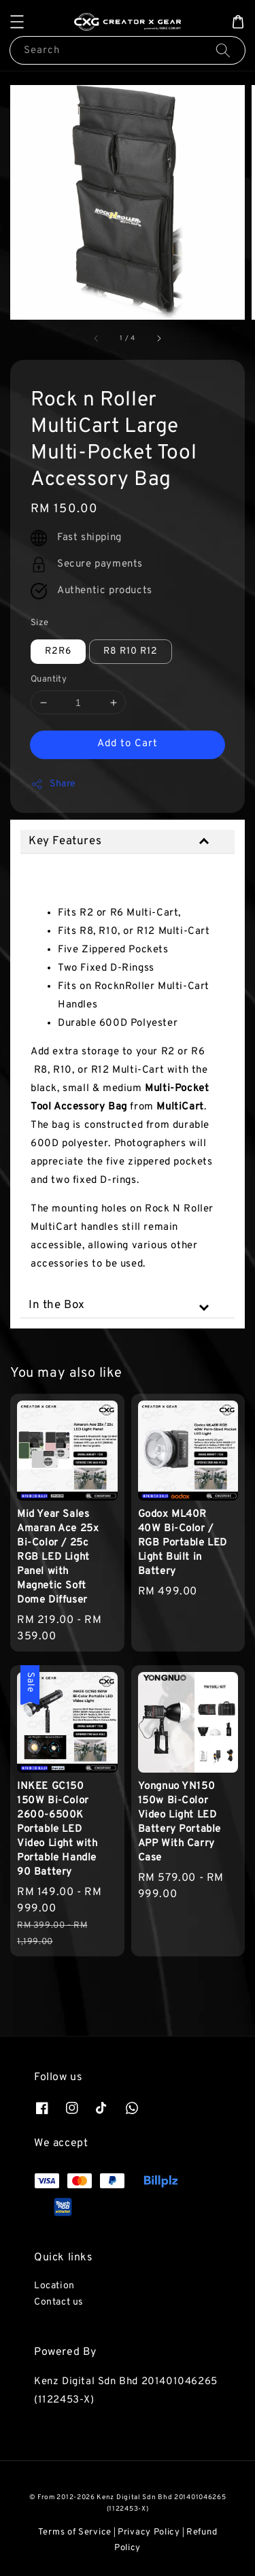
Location (54, 2286)
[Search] (223, 50)
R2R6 (58, 651)
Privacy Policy (149, 2532)
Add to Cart (127, 743)
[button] (17, 22)
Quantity (49, 679)
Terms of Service (75, 2532)
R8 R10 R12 (130, 651)
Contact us (59, 2302)
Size (40, 623)
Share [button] (53, 784)
